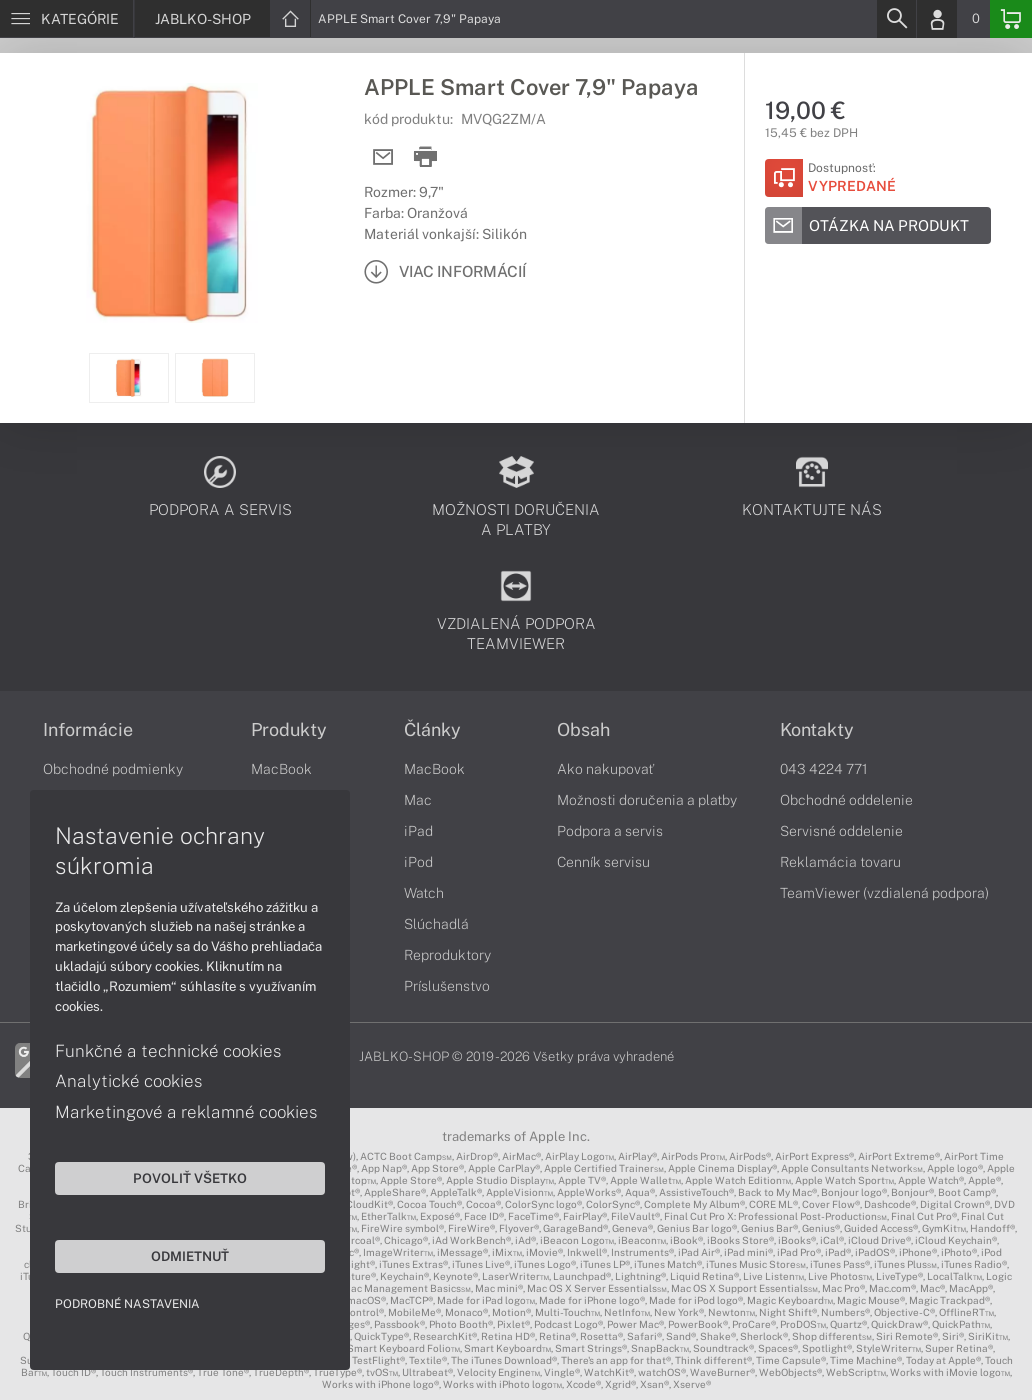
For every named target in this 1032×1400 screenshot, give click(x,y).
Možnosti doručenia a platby (647, 800)
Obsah (583, 730)
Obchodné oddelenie (846, 800)
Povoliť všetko (190, 1178)
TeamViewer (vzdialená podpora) (884, 893)
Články (432, 730)
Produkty (289, 730)
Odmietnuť (190, 1256)
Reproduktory (447, 955)
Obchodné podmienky (113, 769)
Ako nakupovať (605, 769)
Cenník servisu (603, 862)
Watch (424, 893)
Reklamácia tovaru (840, 862)
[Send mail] (383, 157)
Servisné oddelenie (841, 831)
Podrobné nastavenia (127, 1304)
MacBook (281, 769)
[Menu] (66, 19)
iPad (418, 831)
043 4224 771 (824, 769)
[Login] (937, 19)
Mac (418, 800)
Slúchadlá (436, 924)
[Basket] (1011, 19)
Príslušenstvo (447, 986)
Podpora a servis (610, 831)
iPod (418, 862)
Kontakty (817, 730)
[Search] (896, 19)
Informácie (88, 730)
